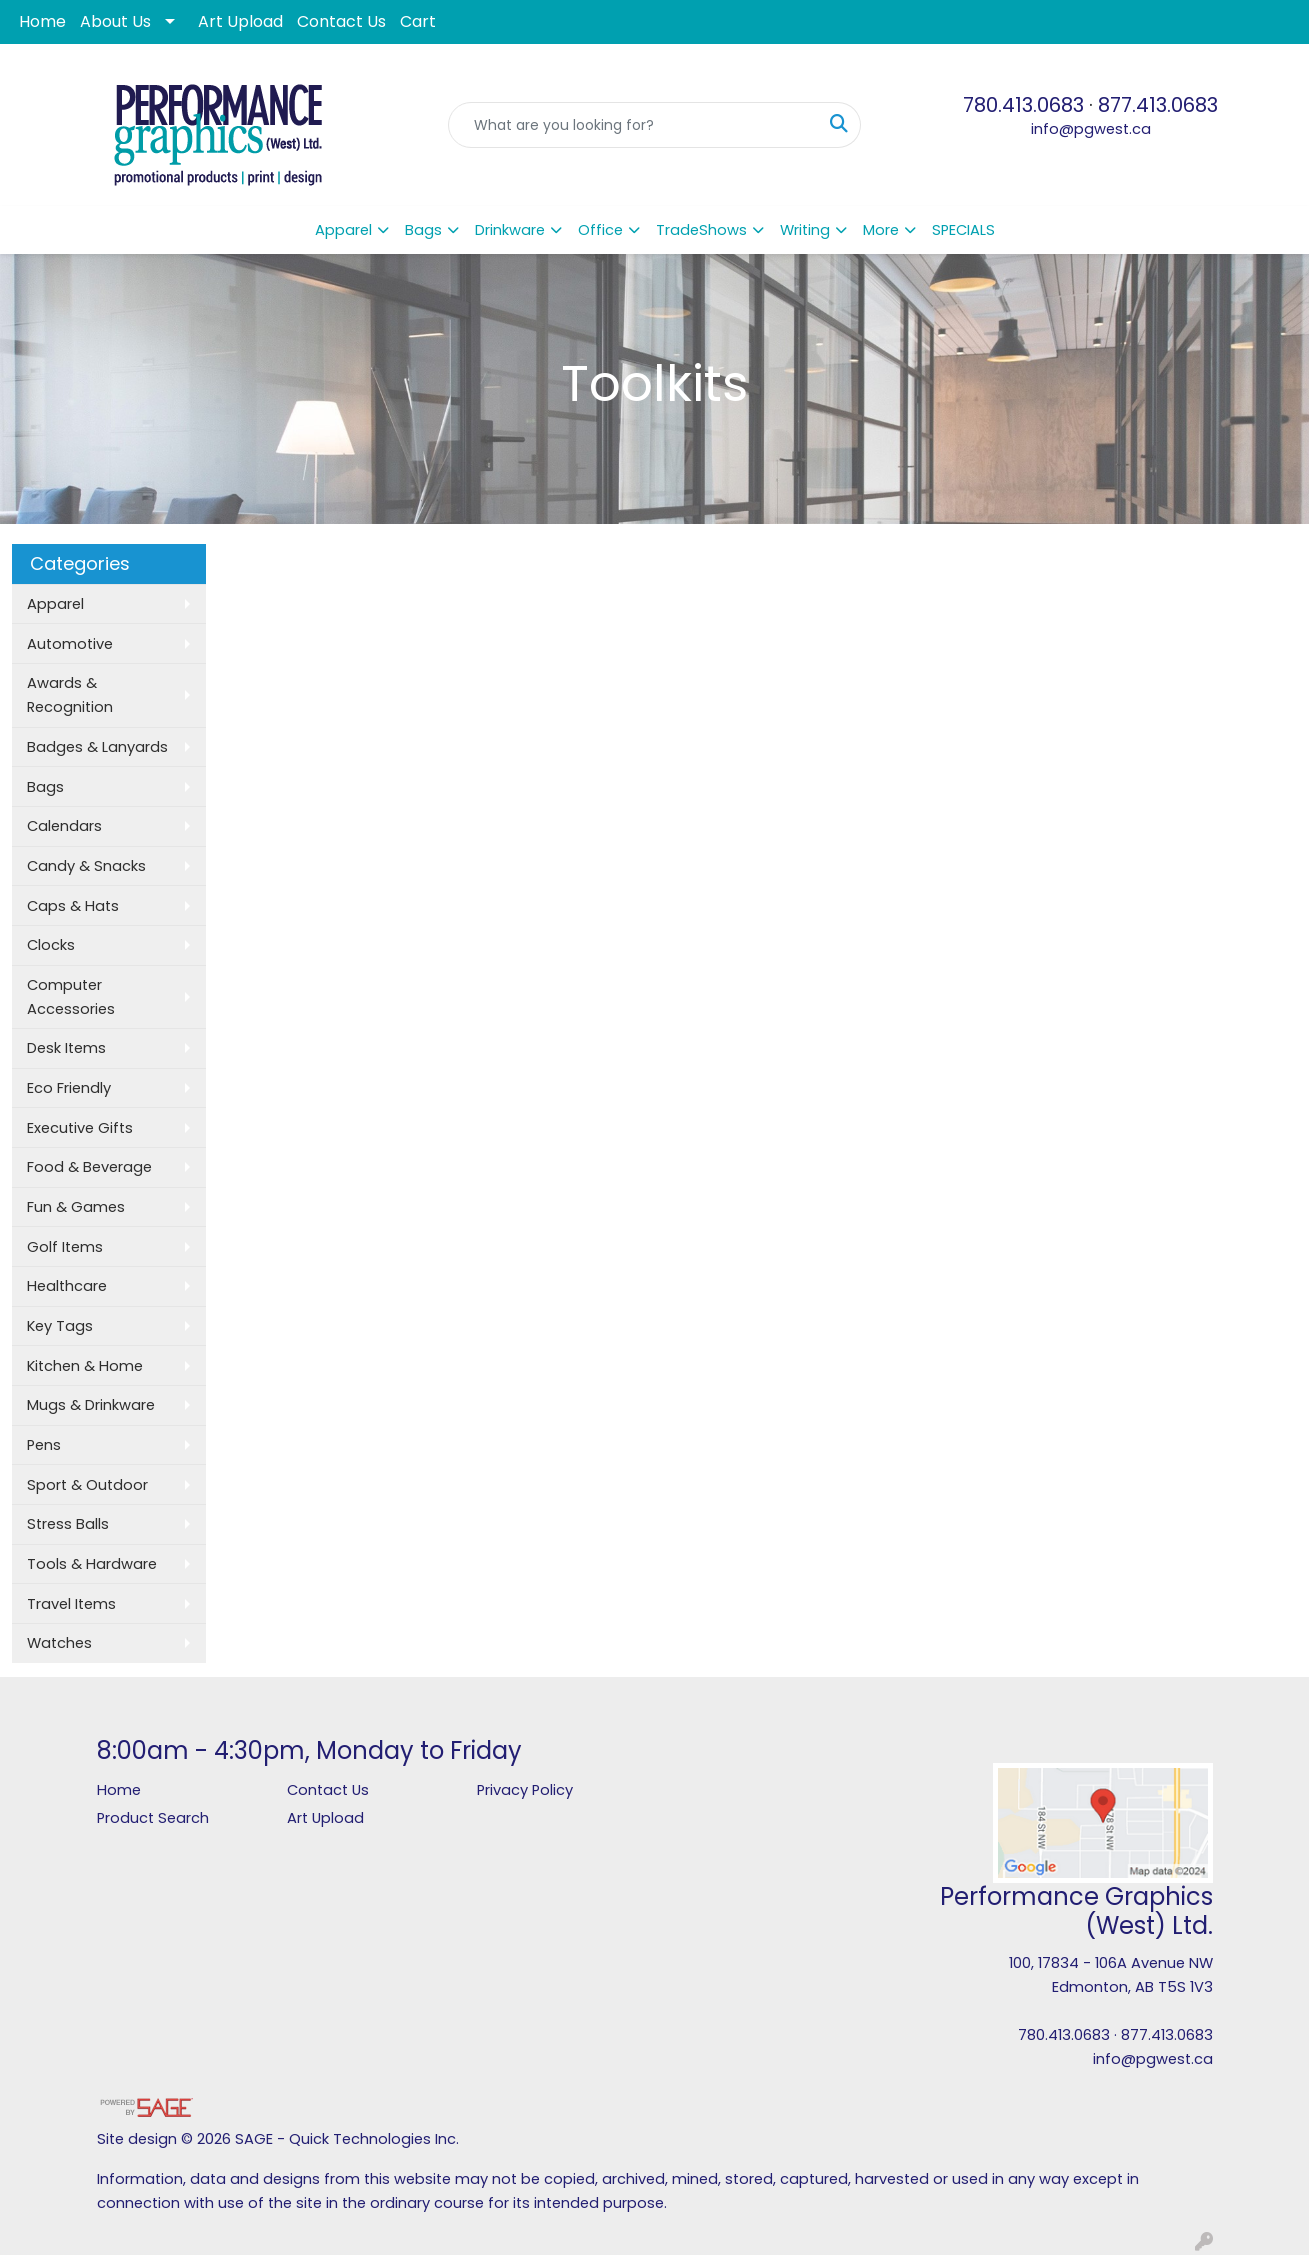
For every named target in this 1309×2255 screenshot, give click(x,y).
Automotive (70, 644)
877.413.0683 (1158, 105)
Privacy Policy (525, 1790)
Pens (44, 1445)
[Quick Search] (633, 125)
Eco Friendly (69, 1088)
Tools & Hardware (92, 1564)
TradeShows (701, 230)
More (881, 230)
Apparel (343, 230)
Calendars (64, 826)
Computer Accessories (71, 997)
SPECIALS (963, 230)
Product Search (153, 1818)
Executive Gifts (80, 1128)
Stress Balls (68, 1524)
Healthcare (67, 1286)
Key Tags (60, 1326)
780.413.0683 (1023, 105)
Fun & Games (76, 1207)
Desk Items (66, 1048)
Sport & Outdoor (87, 1485)
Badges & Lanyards (97, 747)
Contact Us (341, 21)
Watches (59, 1643)
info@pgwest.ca (1091, 129)
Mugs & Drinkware (91, 1405)
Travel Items (71, 1604)
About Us (115, 21)
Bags (423, 230)
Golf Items (65, 1247)
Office (600, 230)
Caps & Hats (73, 906)
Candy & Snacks (86, 866)
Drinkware (510, 230)
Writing (805, 230)
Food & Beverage (89, 1167)
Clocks (51, 945)
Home (42, 21)
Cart (418, 21)
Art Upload (240, 21)
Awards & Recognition (70, 695)
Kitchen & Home (85, 1366)
